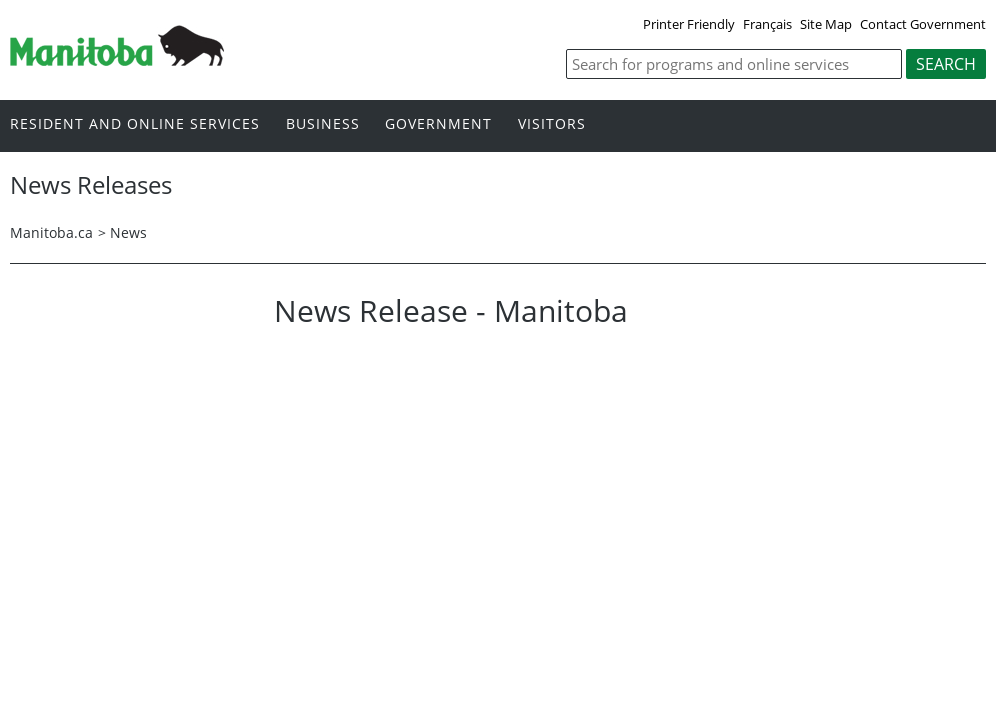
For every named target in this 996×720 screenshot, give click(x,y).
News (128, 232)
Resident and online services (135, 124)
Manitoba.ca (51, 232)
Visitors (552, 124)
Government (438, 124)
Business (323, 124)
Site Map (826, 24)
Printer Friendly (689, 24)
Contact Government (923, 24)
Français (767, 24)
